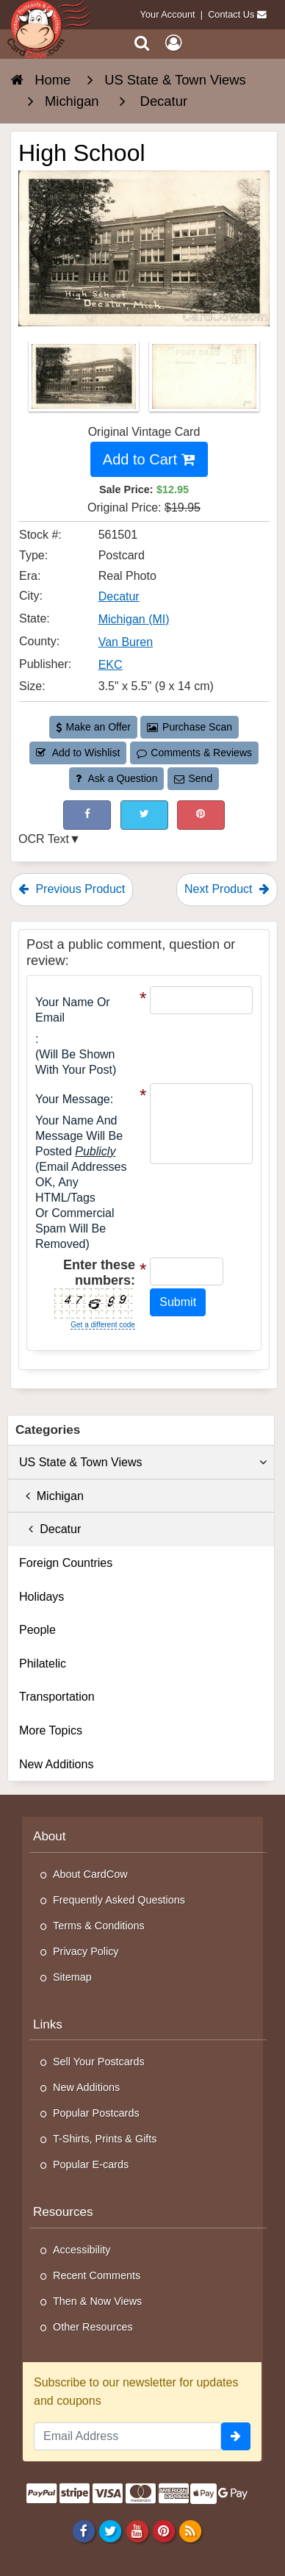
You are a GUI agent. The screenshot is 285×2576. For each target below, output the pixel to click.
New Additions (56, 1764)
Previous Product (71, 889)
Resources (63, 2212)
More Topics (50, 1730)
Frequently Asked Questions (119, 1900)
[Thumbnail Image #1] (85, 381)
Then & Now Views (97, 2301)
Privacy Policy (86, 1951)
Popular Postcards (96, 2113)
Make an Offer (93, 727)
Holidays (41, 1596)
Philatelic (42, 1663)
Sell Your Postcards (99, 2061)
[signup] (235, 2436)
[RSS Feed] (190, 2530)
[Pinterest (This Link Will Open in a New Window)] (201, 814)
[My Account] (173, 43)
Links (47, 2024)
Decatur (50, 1529)
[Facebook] (84, 2530)
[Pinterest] (163, 2530)
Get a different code (103, 1325)
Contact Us (231, 14)
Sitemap (72, 1977)
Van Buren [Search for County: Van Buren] (125, 642)
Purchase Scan (189, 727)
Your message (72, 1099)
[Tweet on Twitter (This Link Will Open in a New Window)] (144, 814)
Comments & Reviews (194, 752)
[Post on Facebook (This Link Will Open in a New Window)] (87, 814)
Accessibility (81, 2250)
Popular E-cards (91, 2164)
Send (193, 778)
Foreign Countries (65, 1563)
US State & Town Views (143, 1462)
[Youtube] (137, 2530)
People (37, 1630)
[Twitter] (110, 2530)
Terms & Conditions (99, 1925)
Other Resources (93, 2327)
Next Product (227, 889)
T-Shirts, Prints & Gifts (105, 2139)
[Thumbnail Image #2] (204, 381)
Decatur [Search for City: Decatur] (119, 596)
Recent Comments (96, 2275)
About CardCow (90, 1874)
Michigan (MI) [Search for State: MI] (134, 619)
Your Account (167, 14)
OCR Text (43, 839)
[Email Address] (127, 2436)
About (49, 1836)
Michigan (51, 1496)
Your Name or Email (72, 1010)
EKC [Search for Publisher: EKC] (110, 665)
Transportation (57, 1696)
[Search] (142, 43)
